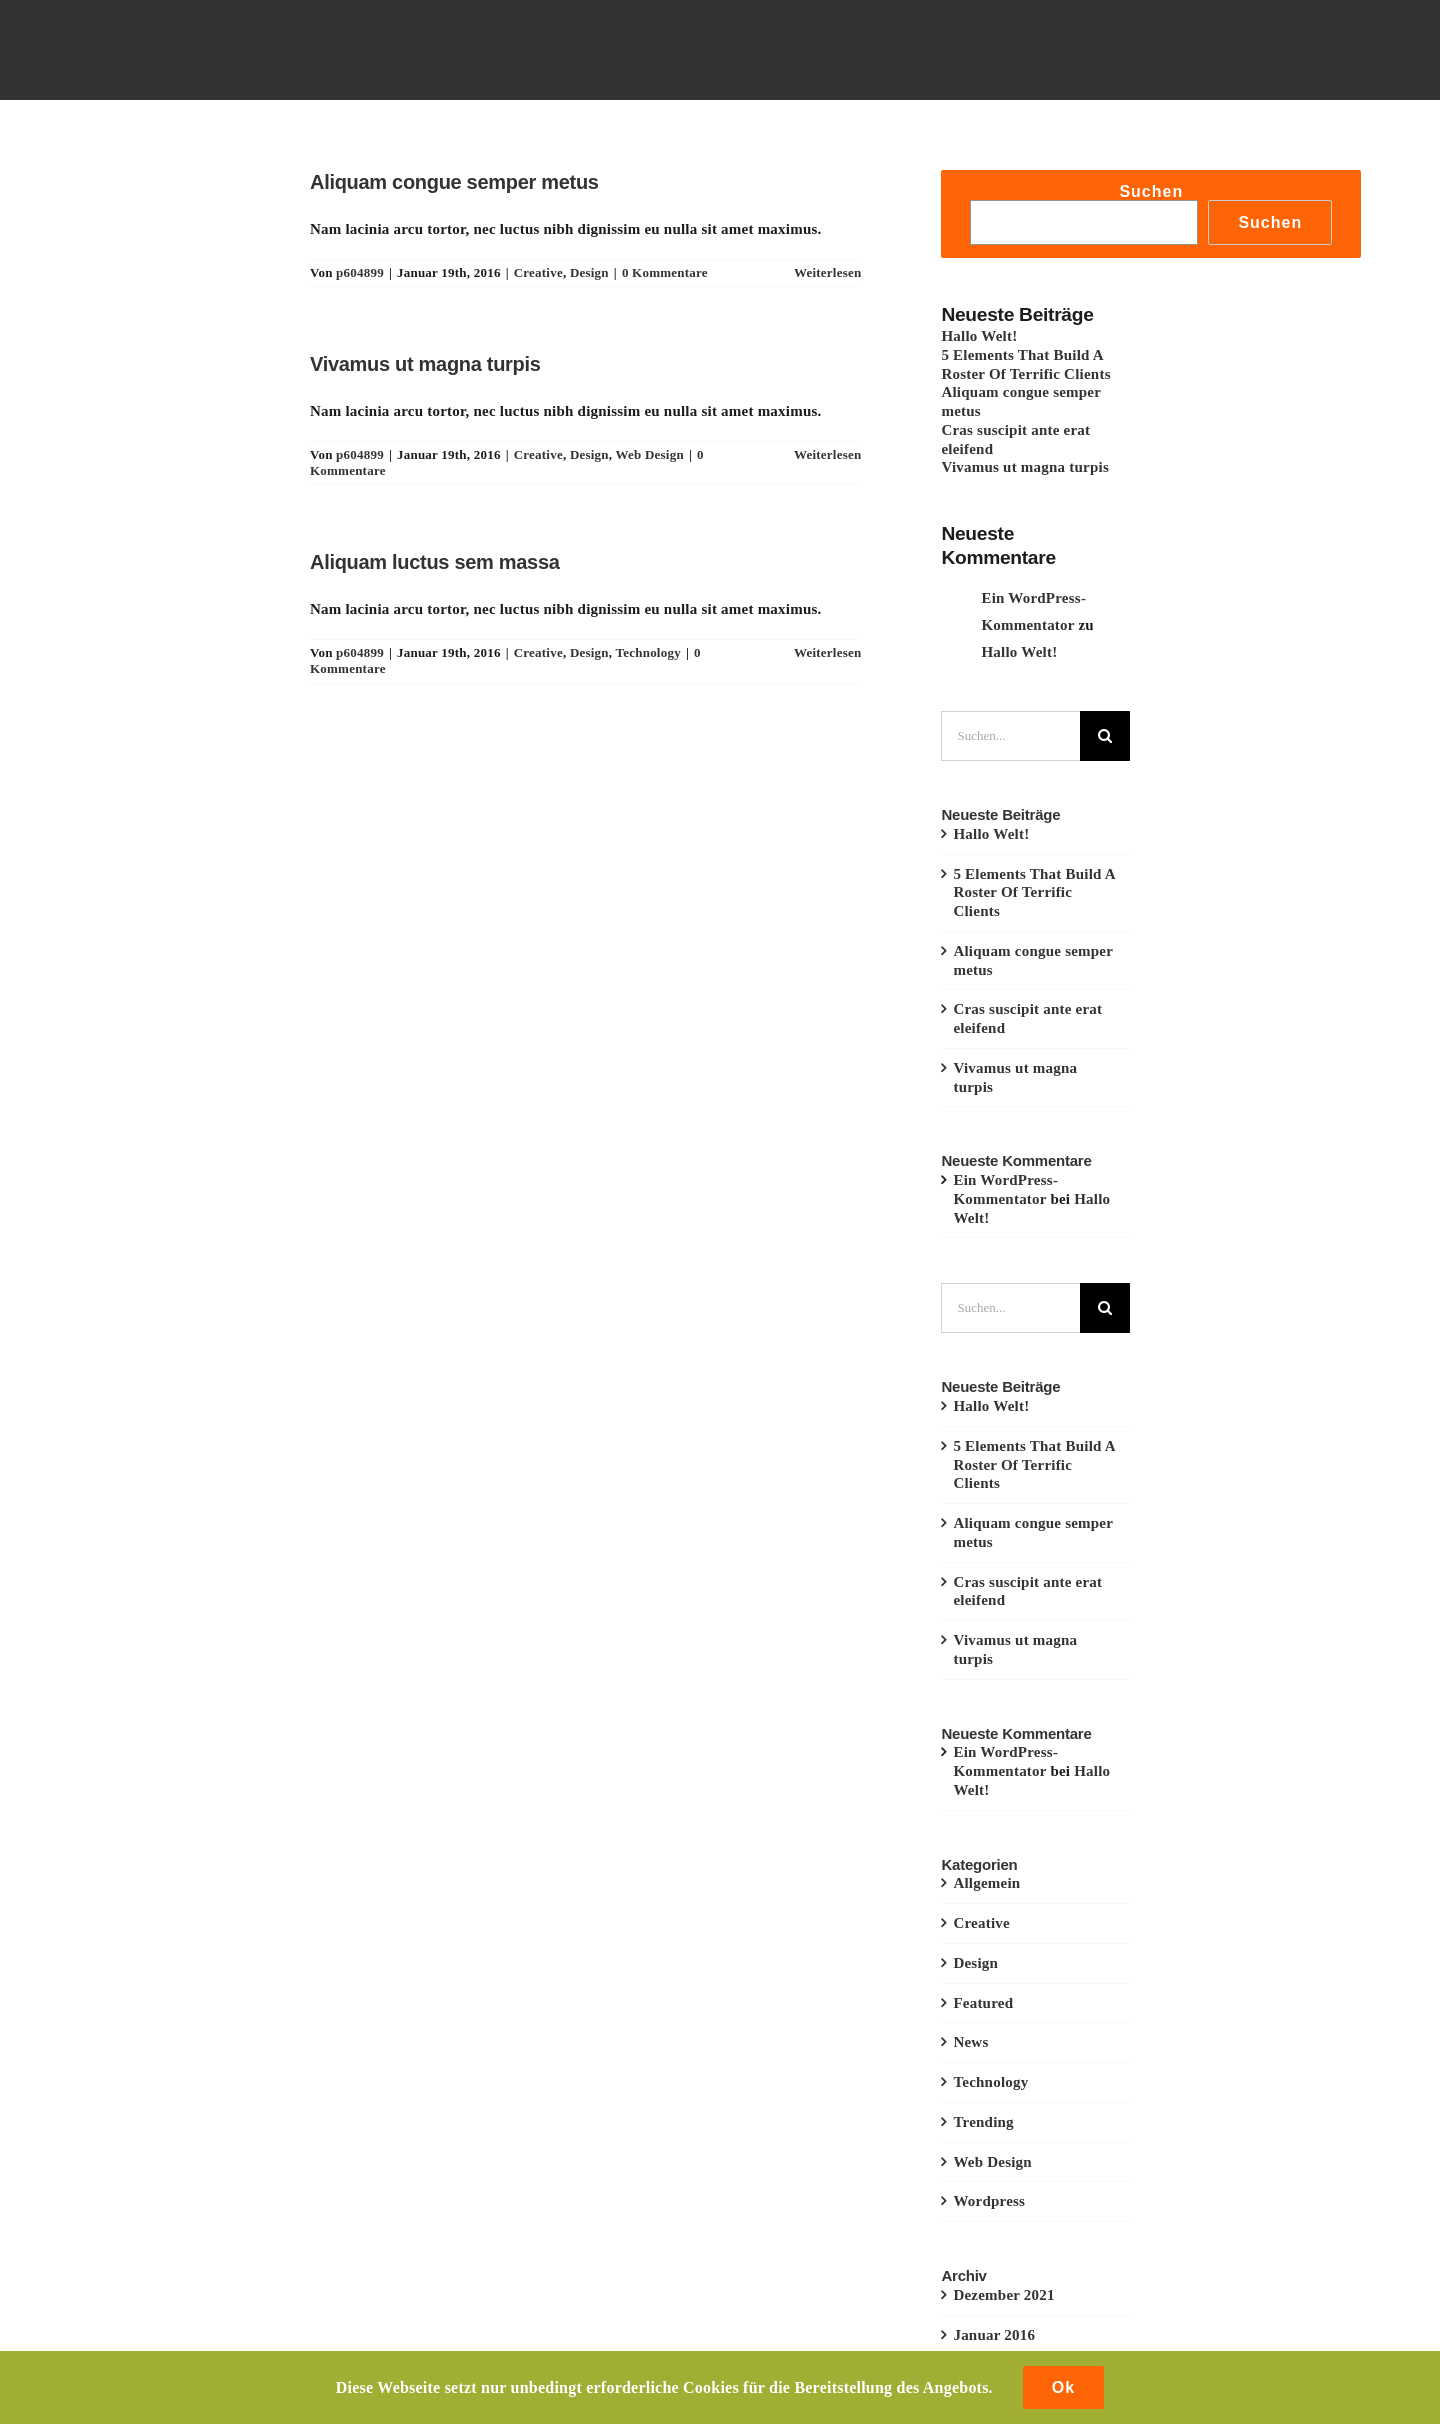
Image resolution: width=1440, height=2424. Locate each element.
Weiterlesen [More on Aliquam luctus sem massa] (827, 652)
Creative (538, 272)
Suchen (1151, 191)
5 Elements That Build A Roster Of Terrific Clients (1034, 893)
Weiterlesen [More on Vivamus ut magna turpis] (827, 454)
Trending (983, 2122)
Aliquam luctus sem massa (435, 562)
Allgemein (986, 1883)
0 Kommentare (665, 272)
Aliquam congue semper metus (454, 182)
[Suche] (1105, 736)
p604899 (360, 272)
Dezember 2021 (1003, 2295)
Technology (648, 652)
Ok (1063, 2387)
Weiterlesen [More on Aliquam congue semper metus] (827, 272)
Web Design (650, 454)
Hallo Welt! (979, 336)
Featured (983, 2003)
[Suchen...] (1010, 736)
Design (589, 272)
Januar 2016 (994, 2335)
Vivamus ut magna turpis (425, 364)
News (970, 2042)
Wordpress (989, 2201)
